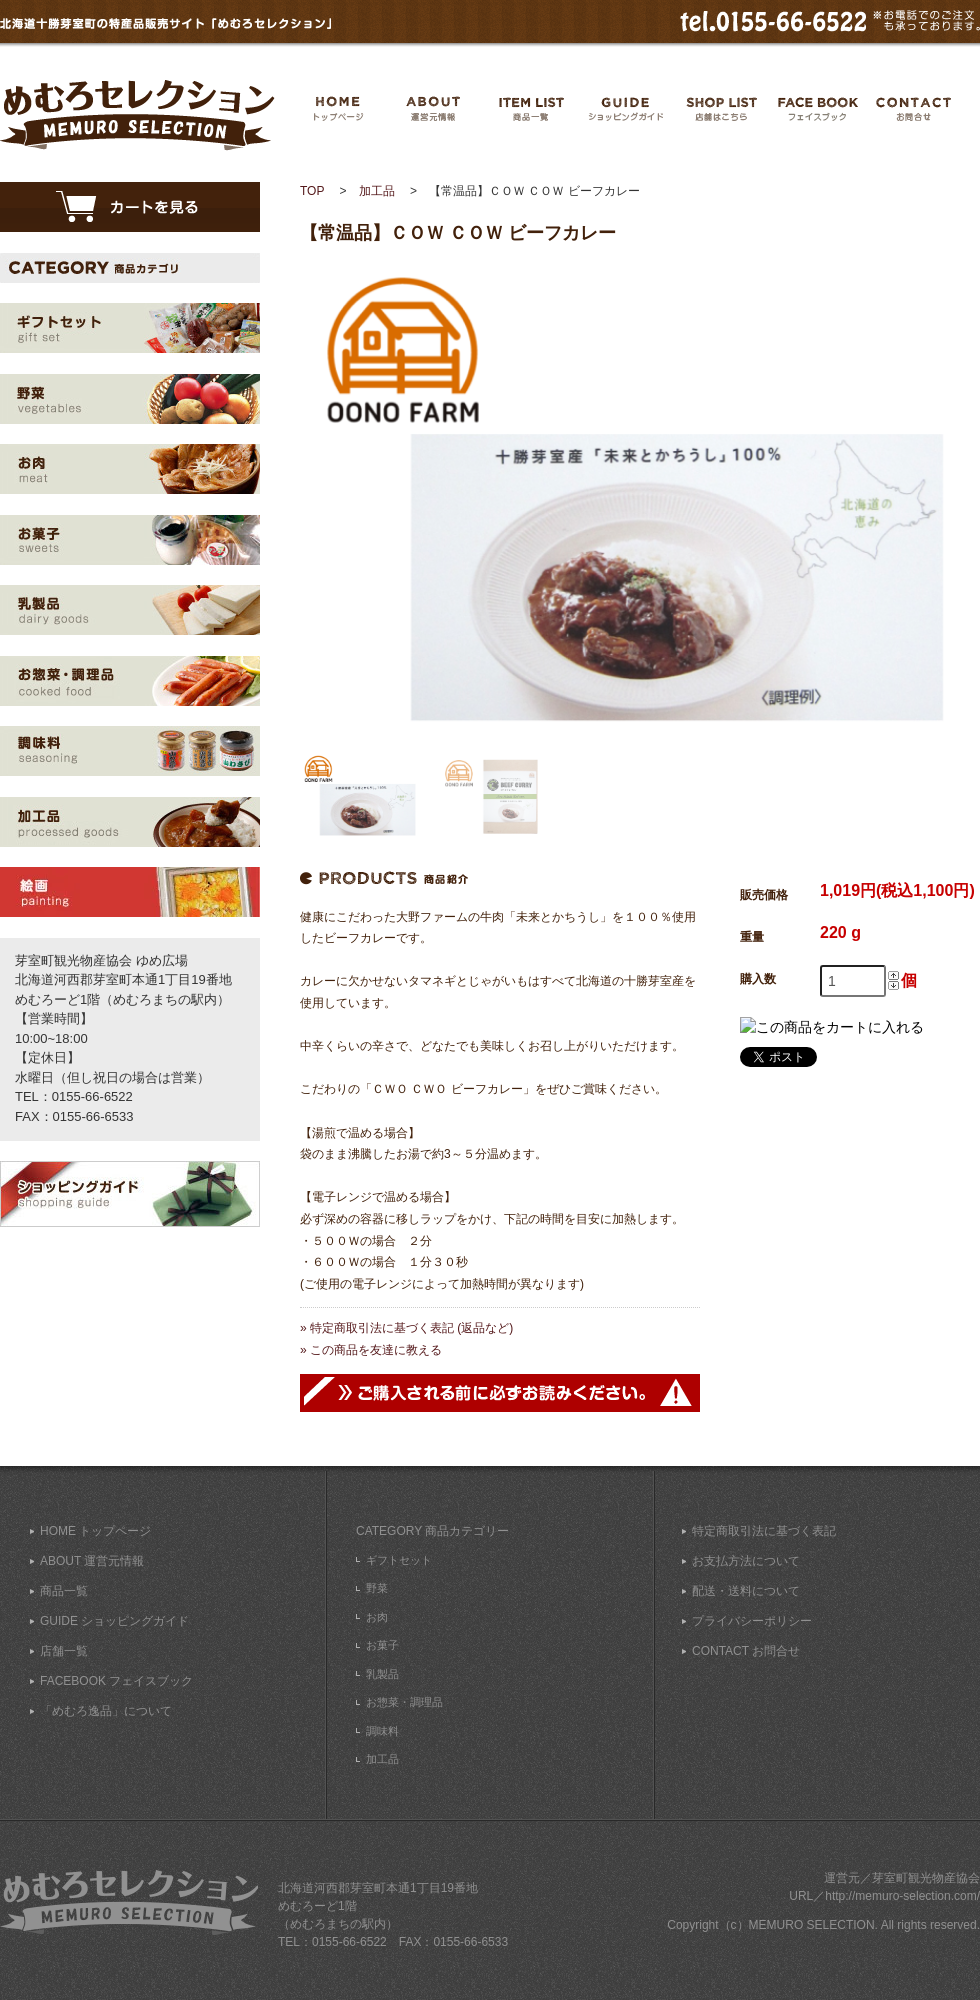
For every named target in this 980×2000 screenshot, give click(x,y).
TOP (312, 191)
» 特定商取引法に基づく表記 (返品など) (406, 1328)
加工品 (377, 191)
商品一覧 (64, 1591)
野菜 (377, 1588)
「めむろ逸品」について (106, 1711)
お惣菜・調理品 (404, 1702)
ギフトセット (399, 1560)
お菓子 (382, 1645)
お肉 (377, 1617)
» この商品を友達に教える (371, 1350)
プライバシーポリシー (752, 1621)
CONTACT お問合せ (746, 1651)
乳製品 (382, 1674)
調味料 (382, 1731)
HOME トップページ (95, 1531)
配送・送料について (746, 1591)
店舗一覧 (64, 1651)
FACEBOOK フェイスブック (116, 1681)
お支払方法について (746, 1561)
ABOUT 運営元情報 (92, 1561)
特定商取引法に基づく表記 (764, 1531)
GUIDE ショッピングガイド (114, 1621)
